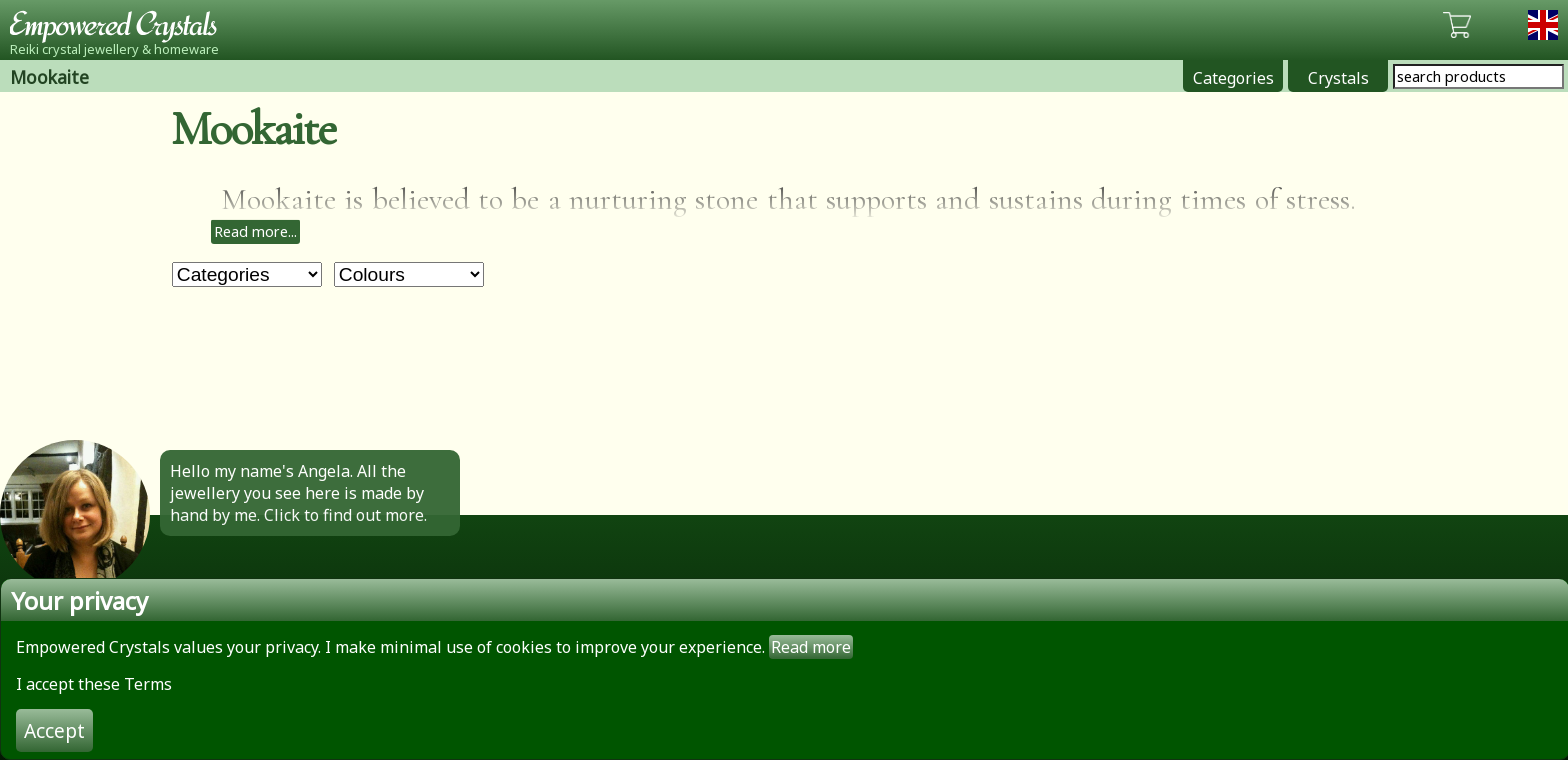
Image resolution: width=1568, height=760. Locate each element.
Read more (811, 647)
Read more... (255, 231)
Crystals (1338, 78)
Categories (1233, 78)
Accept (54, 730)
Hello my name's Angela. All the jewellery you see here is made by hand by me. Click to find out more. (298, 493)
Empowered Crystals (120, 25)
